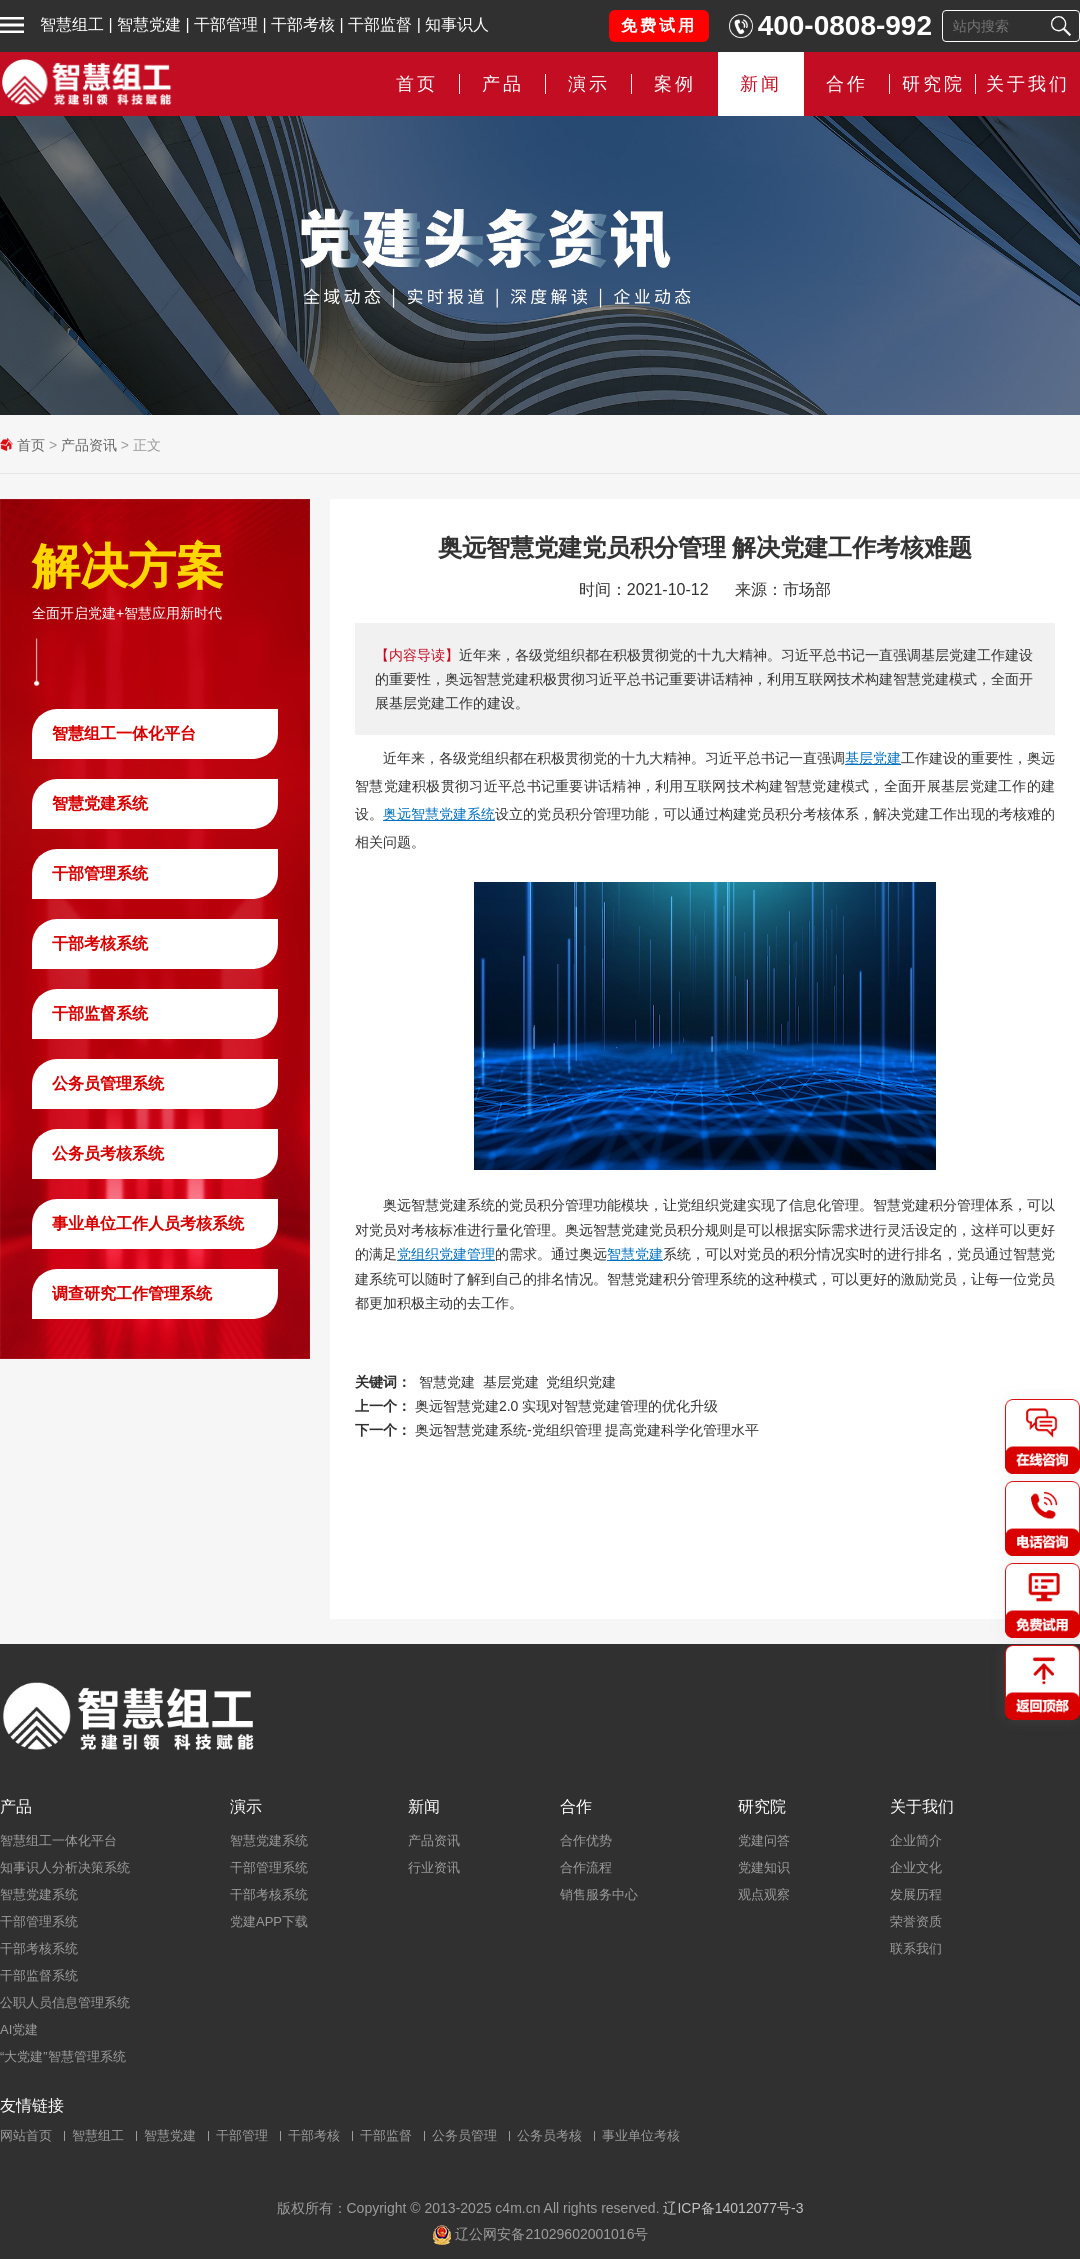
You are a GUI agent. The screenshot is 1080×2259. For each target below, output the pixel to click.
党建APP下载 (269, 1921)
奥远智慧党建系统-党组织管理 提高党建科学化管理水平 (587, 1430)
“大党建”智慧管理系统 (63, 2056)
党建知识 (764, 1867)
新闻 (761, 84)
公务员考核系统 (108, 1153)
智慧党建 (149, 24)
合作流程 (586, 1867)
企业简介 (916, 1840)
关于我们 (1028, 84)
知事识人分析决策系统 (65, 1867)
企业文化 (916, 1867)
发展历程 (916, 1894)
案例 (675, 84)
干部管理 (226, 24)
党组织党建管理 (446, 1254)
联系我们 (916, 1948)
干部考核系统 (100, 943)
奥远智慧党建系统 (439, 814)
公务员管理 (464, 2135)
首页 (417, 84)
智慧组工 (72, 24)
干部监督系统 (100, 1013)
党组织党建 (581, 1382)
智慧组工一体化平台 (124, 733)
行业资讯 (434, 1867)
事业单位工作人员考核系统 (148, 1223)
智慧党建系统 (100, 803)
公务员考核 (549, 2135)
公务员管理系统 (108, 1083)
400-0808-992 (845, 25)
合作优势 (586, 1840)
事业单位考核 (641, 2135)
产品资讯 (89, 445)
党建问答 (764, 1840)
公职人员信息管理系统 (65, 2002)
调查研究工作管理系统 (132, 1293)
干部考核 (303, 24)
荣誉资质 (916, 1921)
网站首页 (26, 2135)
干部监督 (380, 24)
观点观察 (764, 1894)
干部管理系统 (100, 873)
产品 (503, 84)
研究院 (933, 84)
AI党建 (19, 2029)
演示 (589, 84)
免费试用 (659, 25)
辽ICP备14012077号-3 (733, 2208)
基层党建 (873, 758)
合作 (847, 84)
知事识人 (457, 24)
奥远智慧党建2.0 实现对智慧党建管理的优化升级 (566, 1406)
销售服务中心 (599, 1894)
